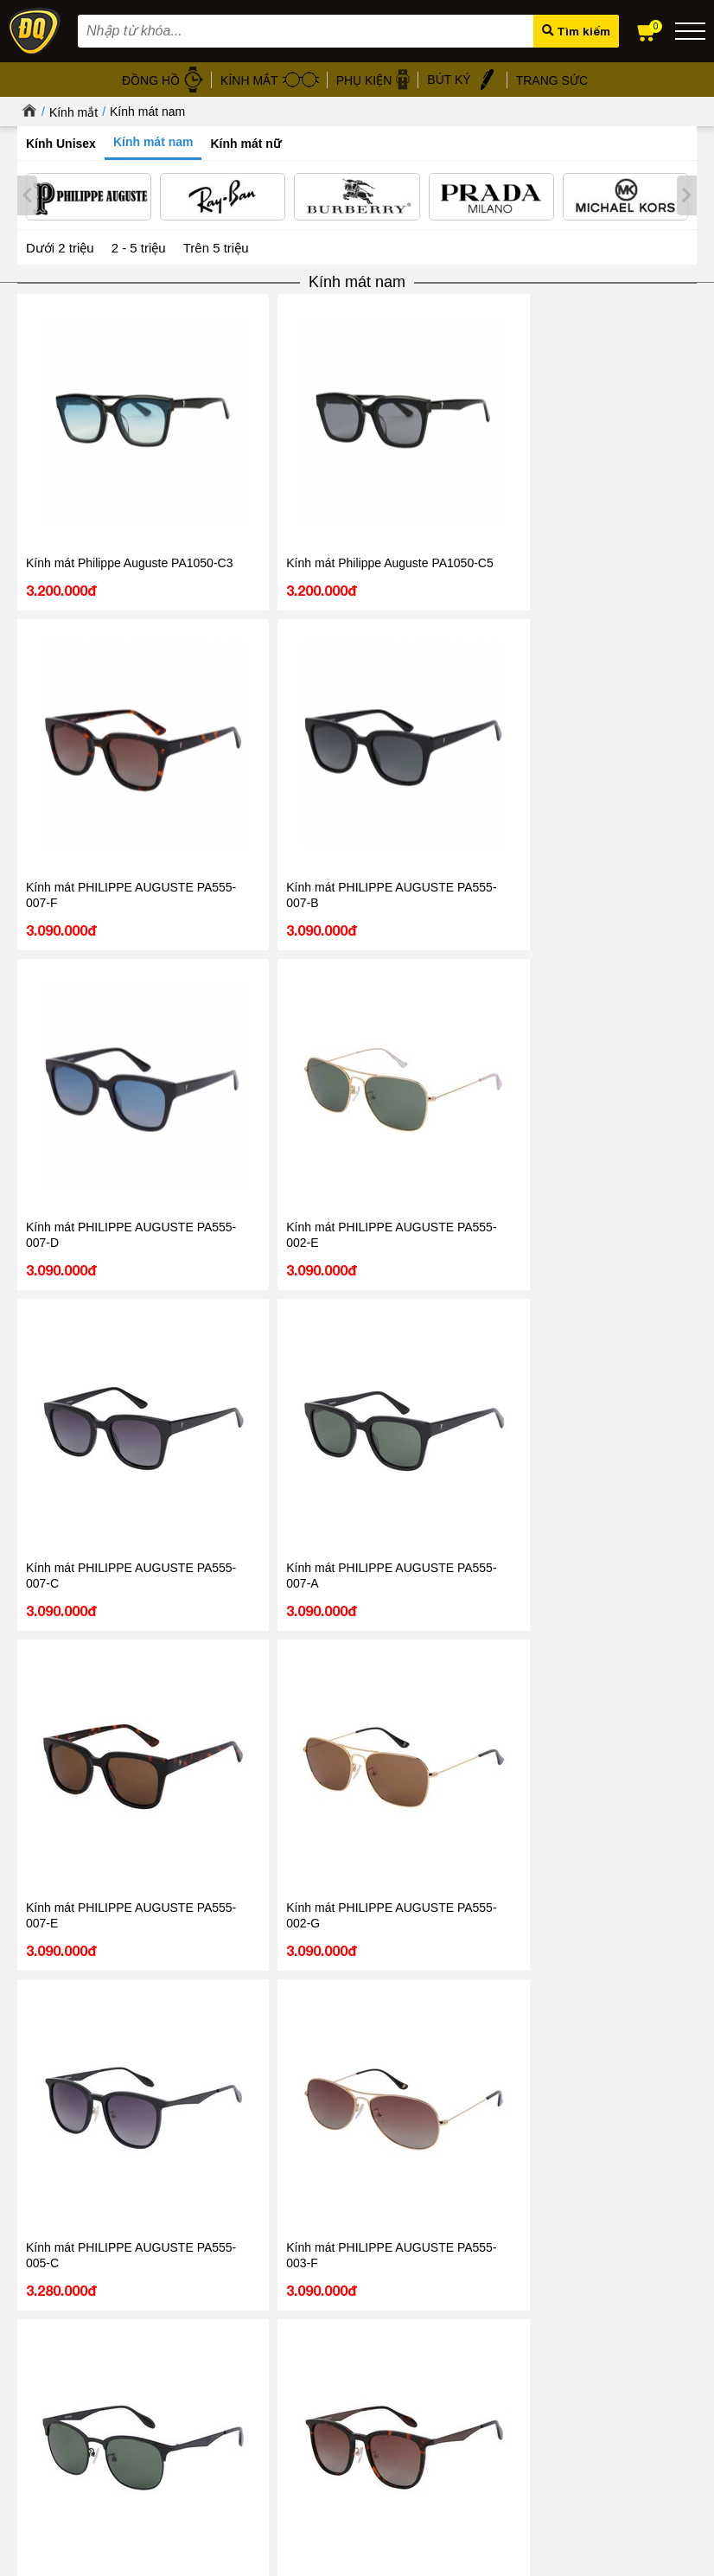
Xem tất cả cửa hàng (597, 2422)
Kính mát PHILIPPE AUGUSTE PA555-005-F (492, 917)
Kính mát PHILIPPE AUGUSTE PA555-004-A (354, 917)
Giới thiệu (41, 2279)
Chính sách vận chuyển (232, 2401)
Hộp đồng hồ (425, 2381)
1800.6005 (234, 1703)
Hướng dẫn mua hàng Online (90, 2339)
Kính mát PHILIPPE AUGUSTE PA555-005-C (79, 917)
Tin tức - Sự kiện (357, 1810)
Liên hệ (35, 2359)
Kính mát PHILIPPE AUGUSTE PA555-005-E (216, 1150)
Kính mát (414, 2302)
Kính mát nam (147, 111)
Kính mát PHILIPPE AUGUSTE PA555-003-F (216, 917)
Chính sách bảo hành (227, 2361)
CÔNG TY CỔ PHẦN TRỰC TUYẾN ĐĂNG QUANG (356, 2521)
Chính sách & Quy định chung (248, 2282)
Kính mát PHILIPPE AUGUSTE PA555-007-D (630, 451)
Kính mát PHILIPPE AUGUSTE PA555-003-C (492, 1382)
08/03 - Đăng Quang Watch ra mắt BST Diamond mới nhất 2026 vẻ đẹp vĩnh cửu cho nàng (172, 2145)
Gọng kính (418, 2342)
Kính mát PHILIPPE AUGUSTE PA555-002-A (492, 1150)
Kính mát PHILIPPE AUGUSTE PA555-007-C (216, 684)
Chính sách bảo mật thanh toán (252, 2342)
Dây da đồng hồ (432, 2322)
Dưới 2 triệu (60, 244)
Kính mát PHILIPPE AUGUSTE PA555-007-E (492, 684)
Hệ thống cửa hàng (65, 2319)
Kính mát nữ (245, 143)
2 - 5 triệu (139, 244)
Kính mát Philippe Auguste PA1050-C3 (81, 443)
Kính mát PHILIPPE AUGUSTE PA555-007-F (354, 451)
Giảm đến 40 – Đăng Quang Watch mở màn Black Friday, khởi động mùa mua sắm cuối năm (509, 2145)
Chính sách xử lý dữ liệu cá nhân (256, 2322)
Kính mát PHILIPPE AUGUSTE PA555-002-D (79, 1150)
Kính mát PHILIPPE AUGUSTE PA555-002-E (79, 684)
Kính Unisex (61, 143)
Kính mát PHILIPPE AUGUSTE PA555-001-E (354, 1382)
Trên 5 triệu (216, 244)
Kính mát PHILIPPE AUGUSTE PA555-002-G (630, 684)
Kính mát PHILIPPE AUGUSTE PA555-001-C (79, 1382)
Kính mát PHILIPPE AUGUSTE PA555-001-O (354, 1150)
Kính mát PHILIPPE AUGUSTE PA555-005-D (630, 1382)
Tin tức (69, 2087)
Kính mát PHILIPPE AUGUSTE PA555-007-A (354, 684)
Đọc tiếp (59, 2202)
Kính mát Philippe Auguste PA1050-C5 (218, 443)
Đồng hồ (414, 2282)
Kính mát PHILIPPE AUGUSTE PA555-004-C (630, 917)
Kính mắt (73, 112)
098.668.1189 (271, 1730)
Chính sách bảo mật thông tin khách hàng (277, 2302)
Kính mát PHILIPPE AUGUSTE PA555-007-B (492, 451)
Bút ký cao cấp (428, 2361)
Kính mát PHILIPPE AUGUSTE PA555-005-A (216, 1382)
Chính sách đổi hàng (225, 2381)
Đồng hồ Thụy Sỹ (436, 2401)
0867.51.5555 (271, 1755)
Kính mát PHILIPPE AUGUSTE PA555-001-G (630, 1150)
